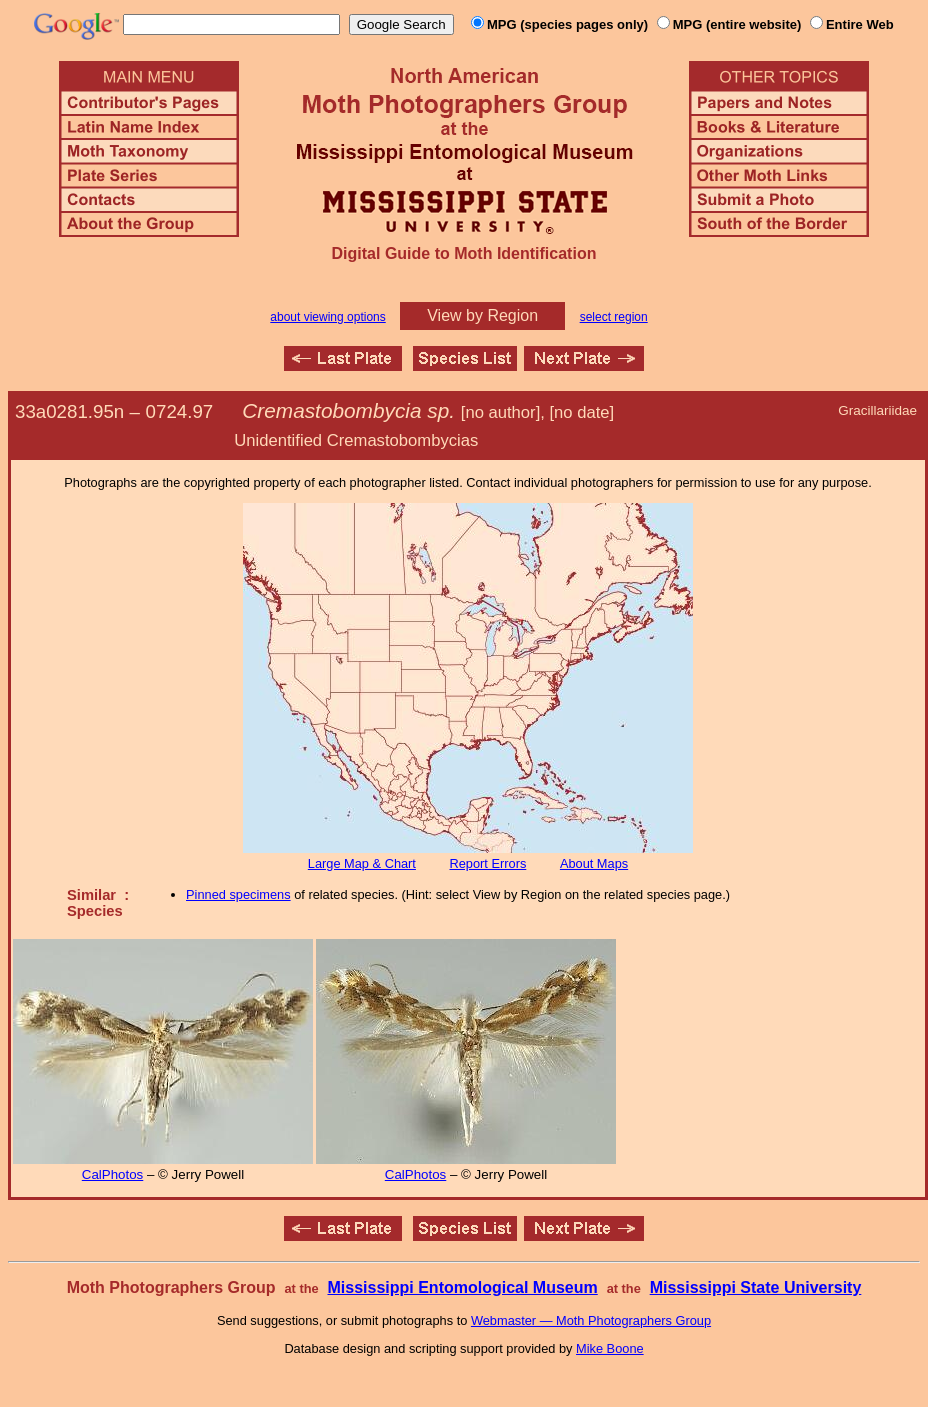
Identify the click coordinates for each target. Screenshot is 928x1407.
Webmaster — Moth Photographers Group (591, 1320)
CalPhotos (113, 1174)
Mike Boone (610, 1348)
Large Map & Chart (362, 863)
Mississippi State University (756, 1287)
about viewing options (327, 317)
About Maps (594, 863)
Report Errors (488, 863)
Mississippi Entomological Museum (462, 1287)
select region (614, 317)
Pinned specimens (238, 894)
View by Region (482, 315)
